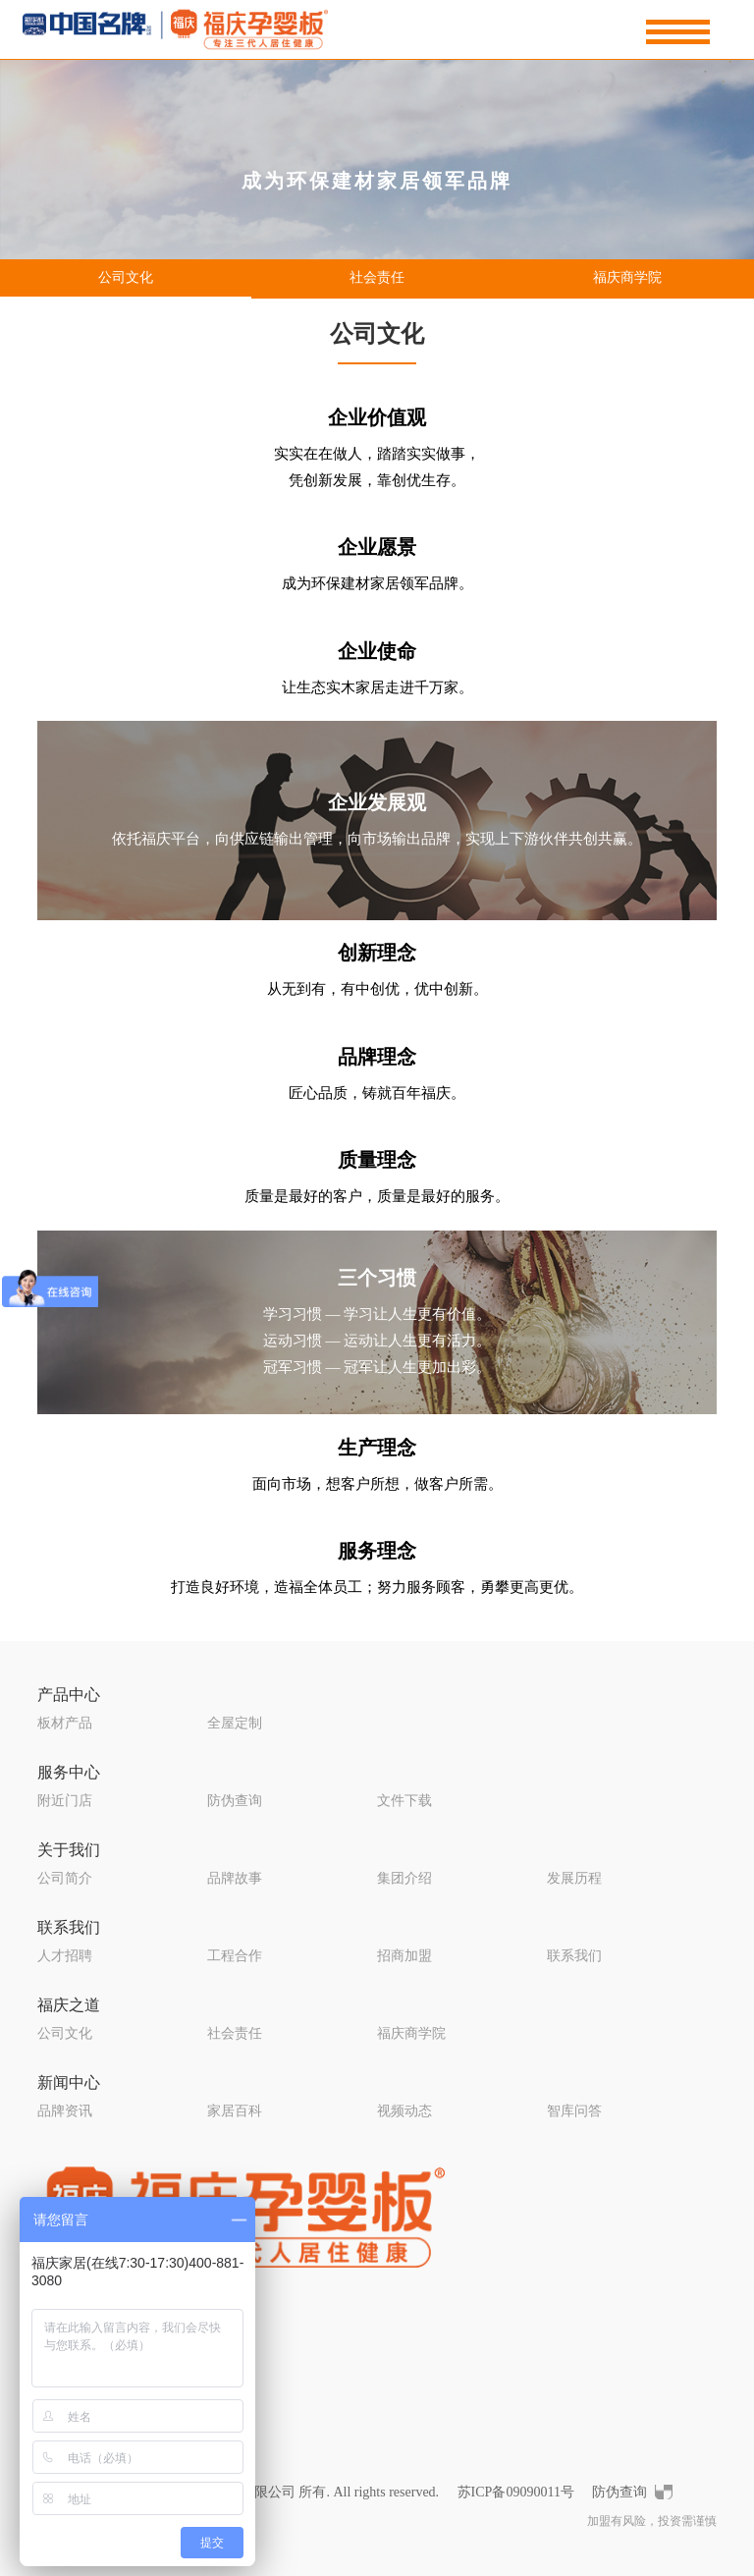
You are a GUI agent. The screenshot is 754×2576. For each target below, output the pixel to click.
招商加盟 (404, 1955)
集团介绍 (404, 1878)
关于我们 (68, 1849)
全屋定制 (234, 1723)
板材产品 (64, 1723)
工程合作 (234, 1955)
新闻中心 (68, 2082)
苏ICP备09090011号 (516, 2492)
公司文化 (125, 277)
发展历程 (574, 1878)
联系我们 (68, 1927)
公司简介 (64, 1878)
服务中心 (68, 1772)
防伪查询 (234, 1800)
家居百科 (234, 2111)
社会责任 (377, 277)
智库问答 (574, 2111)
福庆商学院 (627, 277)
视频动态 (404, 2111)
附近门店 (64, 1800)
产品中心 (68, 1694)
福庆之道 (68, 2005)
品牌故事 (234, 1878)
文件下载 (404, 1800)
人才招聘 (64, 1955)
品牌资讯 (64, 2111)
